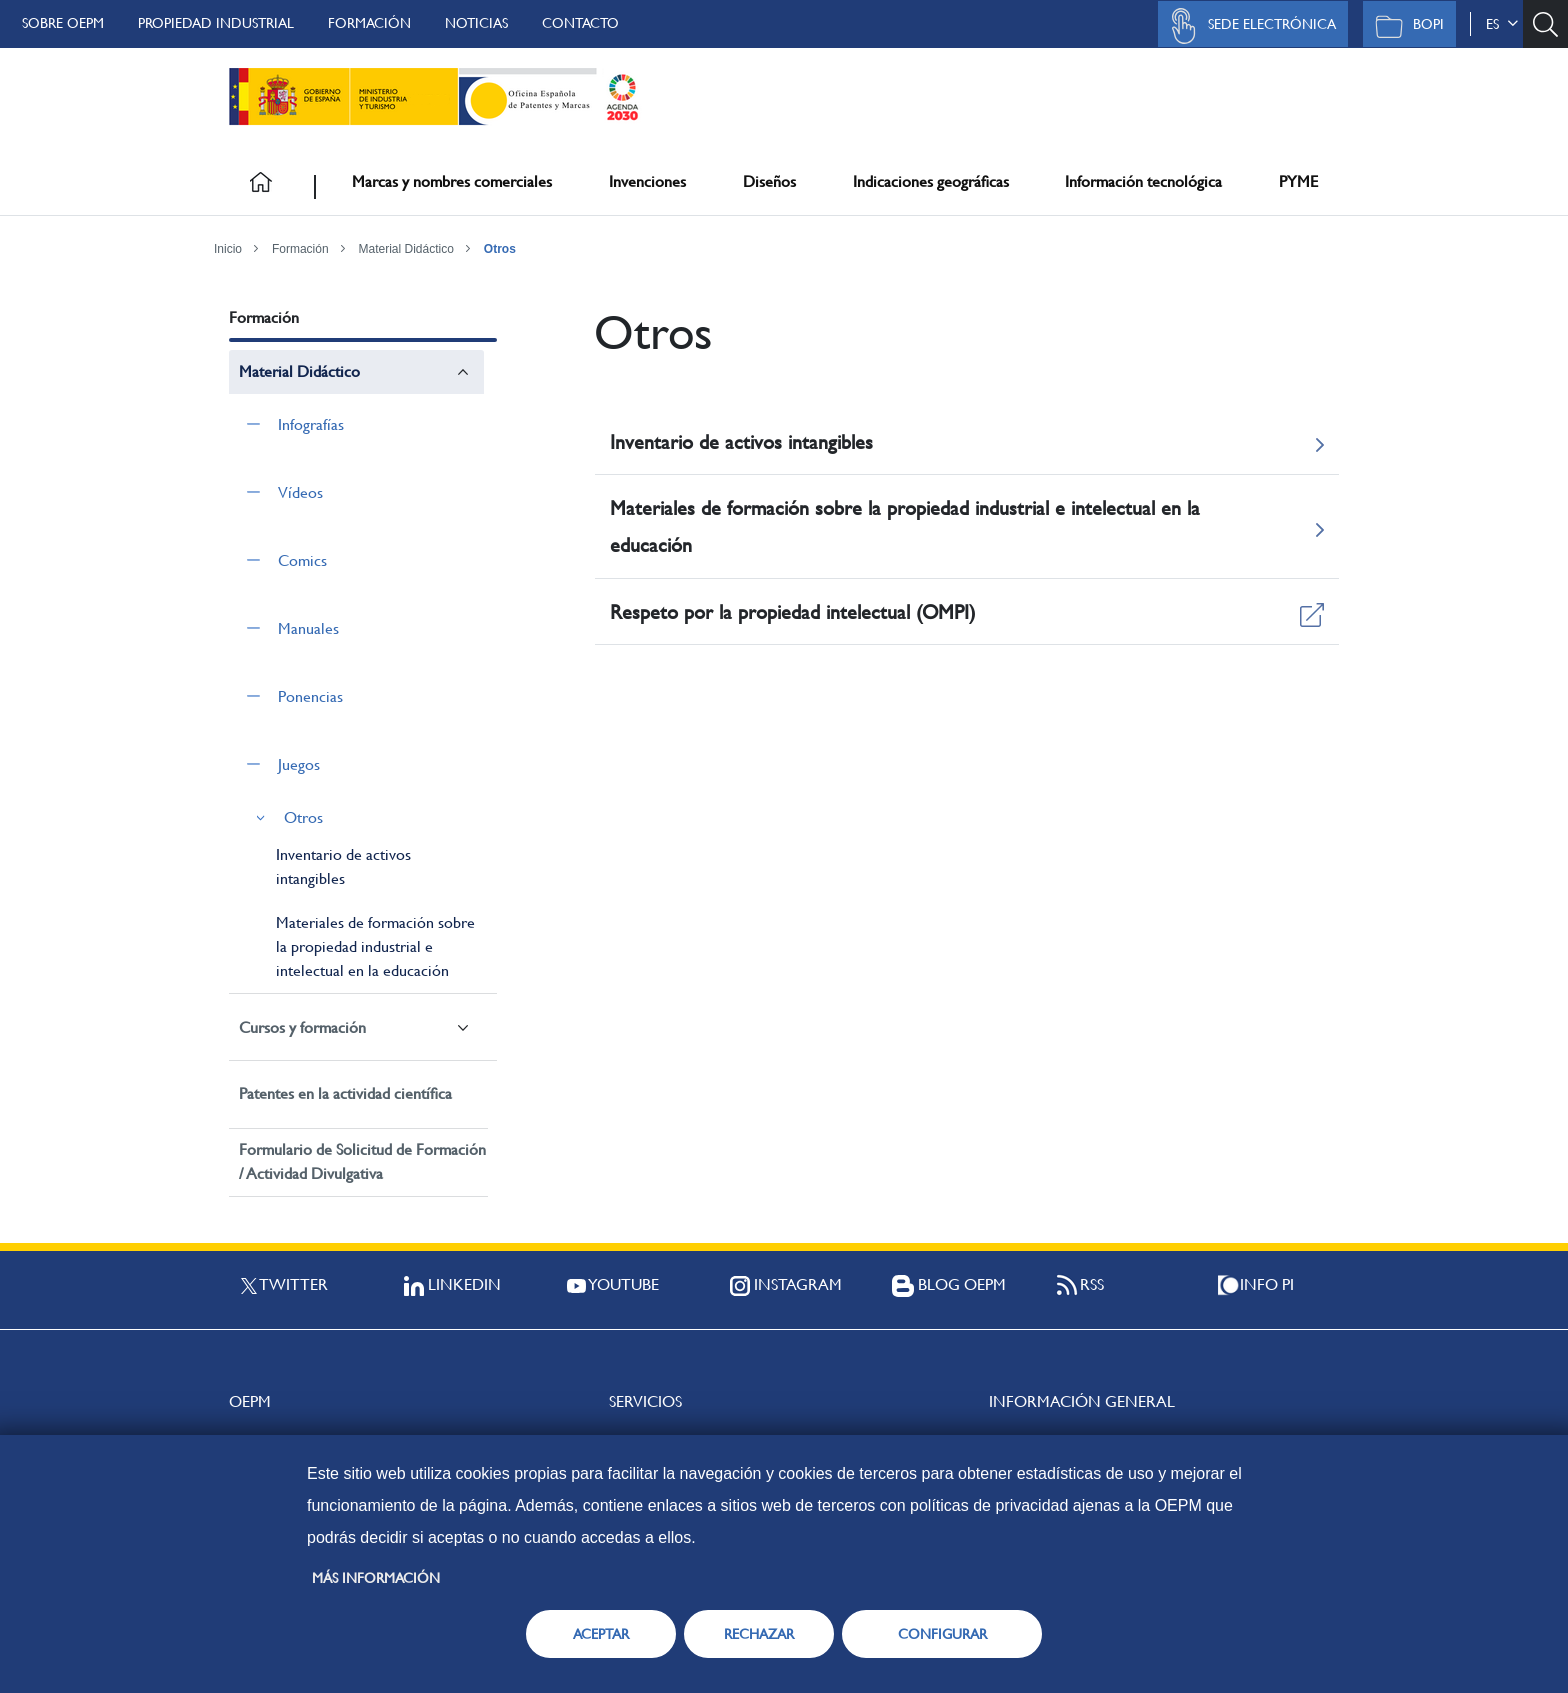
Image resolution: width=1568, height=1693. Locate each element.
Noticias (476, 23)
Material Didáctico (406, 249)
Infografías (311, 424)
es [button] (1502, 24)
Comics (302, 560)
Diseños (769, 181)
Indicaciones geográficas (931, 181)
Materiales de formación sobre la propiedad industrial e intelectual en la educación (375, 946)
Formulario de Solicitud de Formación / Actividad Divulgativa (362, 1161)
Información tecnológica (1143, 181)
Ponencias (310, 696)
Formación (369, 23)
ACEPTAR (601, 1634)
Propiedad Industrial (216, 23)
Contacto (580, 23)
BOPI (1404, 26)
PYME (1298, 181)
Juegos (299, 764)
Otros (500, 249)
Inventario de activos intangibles (343, 866)
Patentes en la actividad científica (345, 1093)
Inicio (228, 249)
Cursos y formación (302, 1027)
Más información (376, 1578)
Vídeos (300, 492)
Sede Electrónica (1248, 26)
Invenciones (647, 181)
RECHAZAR (759, 1634)
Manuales (308, 628)
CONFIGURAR (942, 1634)
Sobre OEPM (63, 23)
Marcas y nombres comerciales (452, 181)
